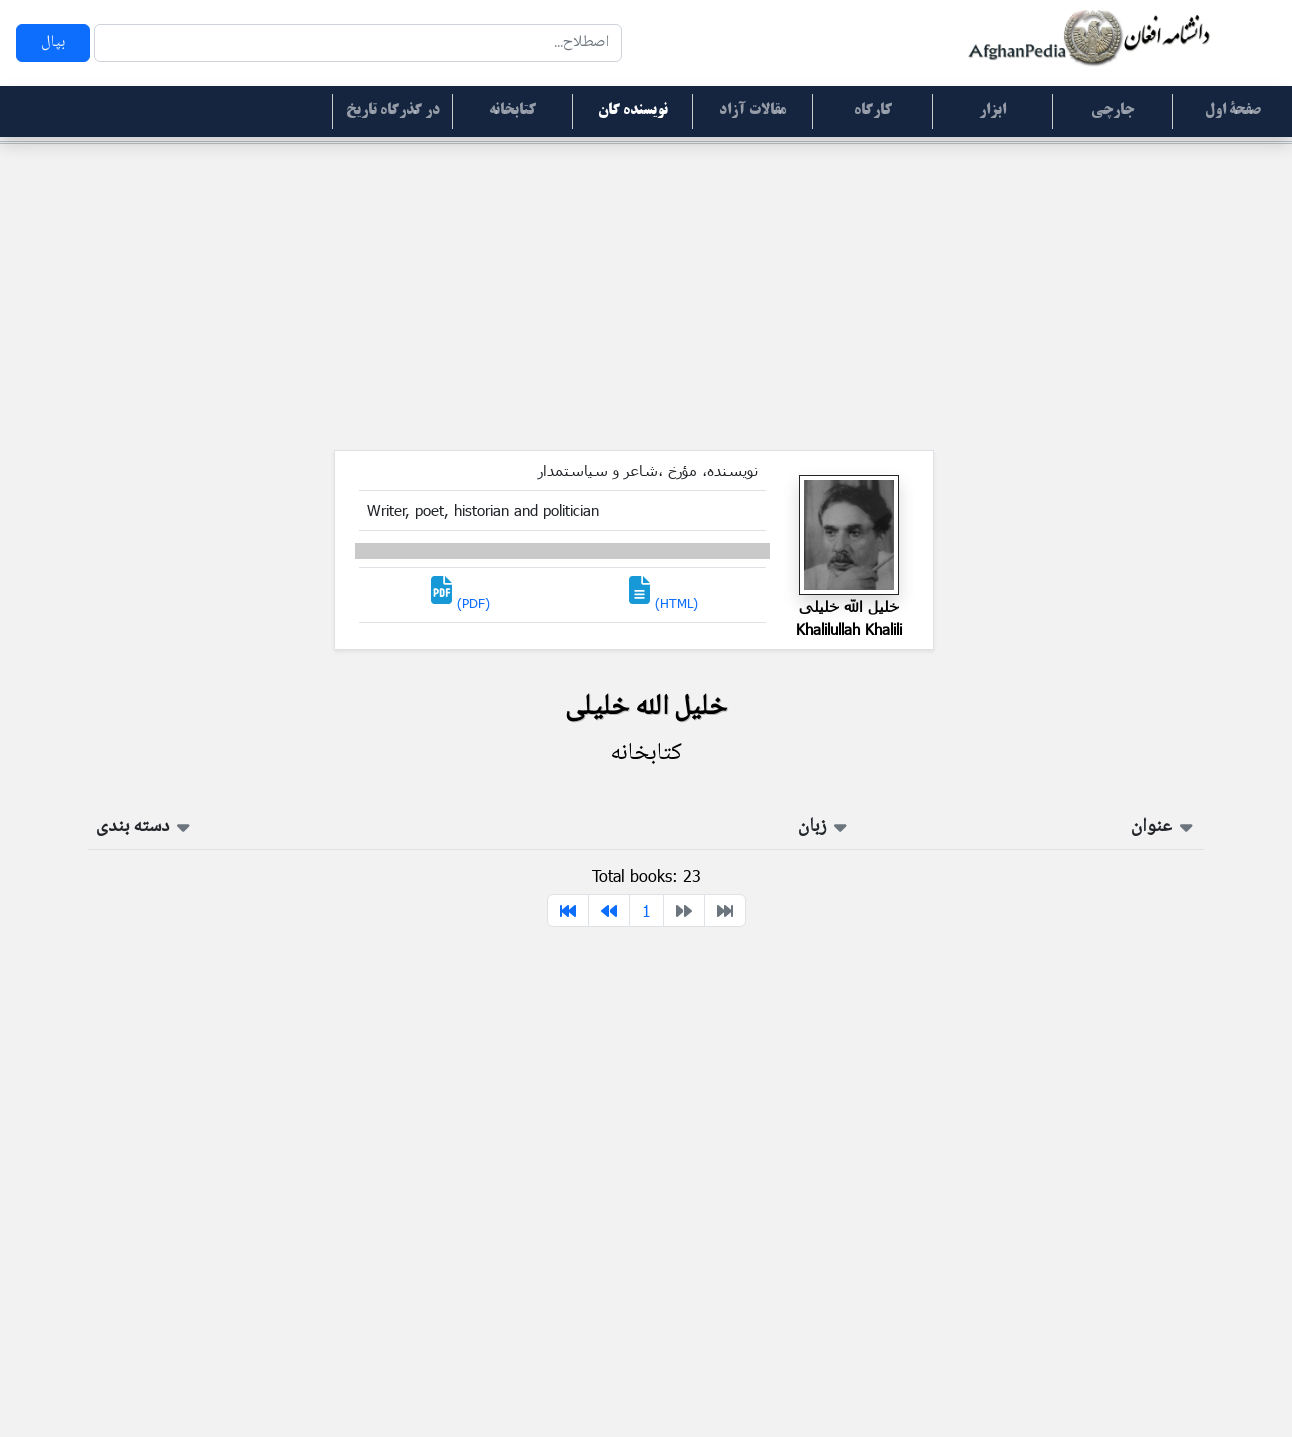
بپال (53, 42)
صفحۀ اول (1233, 111)
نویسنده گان (633, 111)
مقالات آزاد (752, 111)
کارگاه (873, 111)
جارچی (1112, 111)
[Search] (358, 43)
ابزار (992, 111)
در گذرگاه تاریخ (393, 111)
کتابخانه (512, 111)
